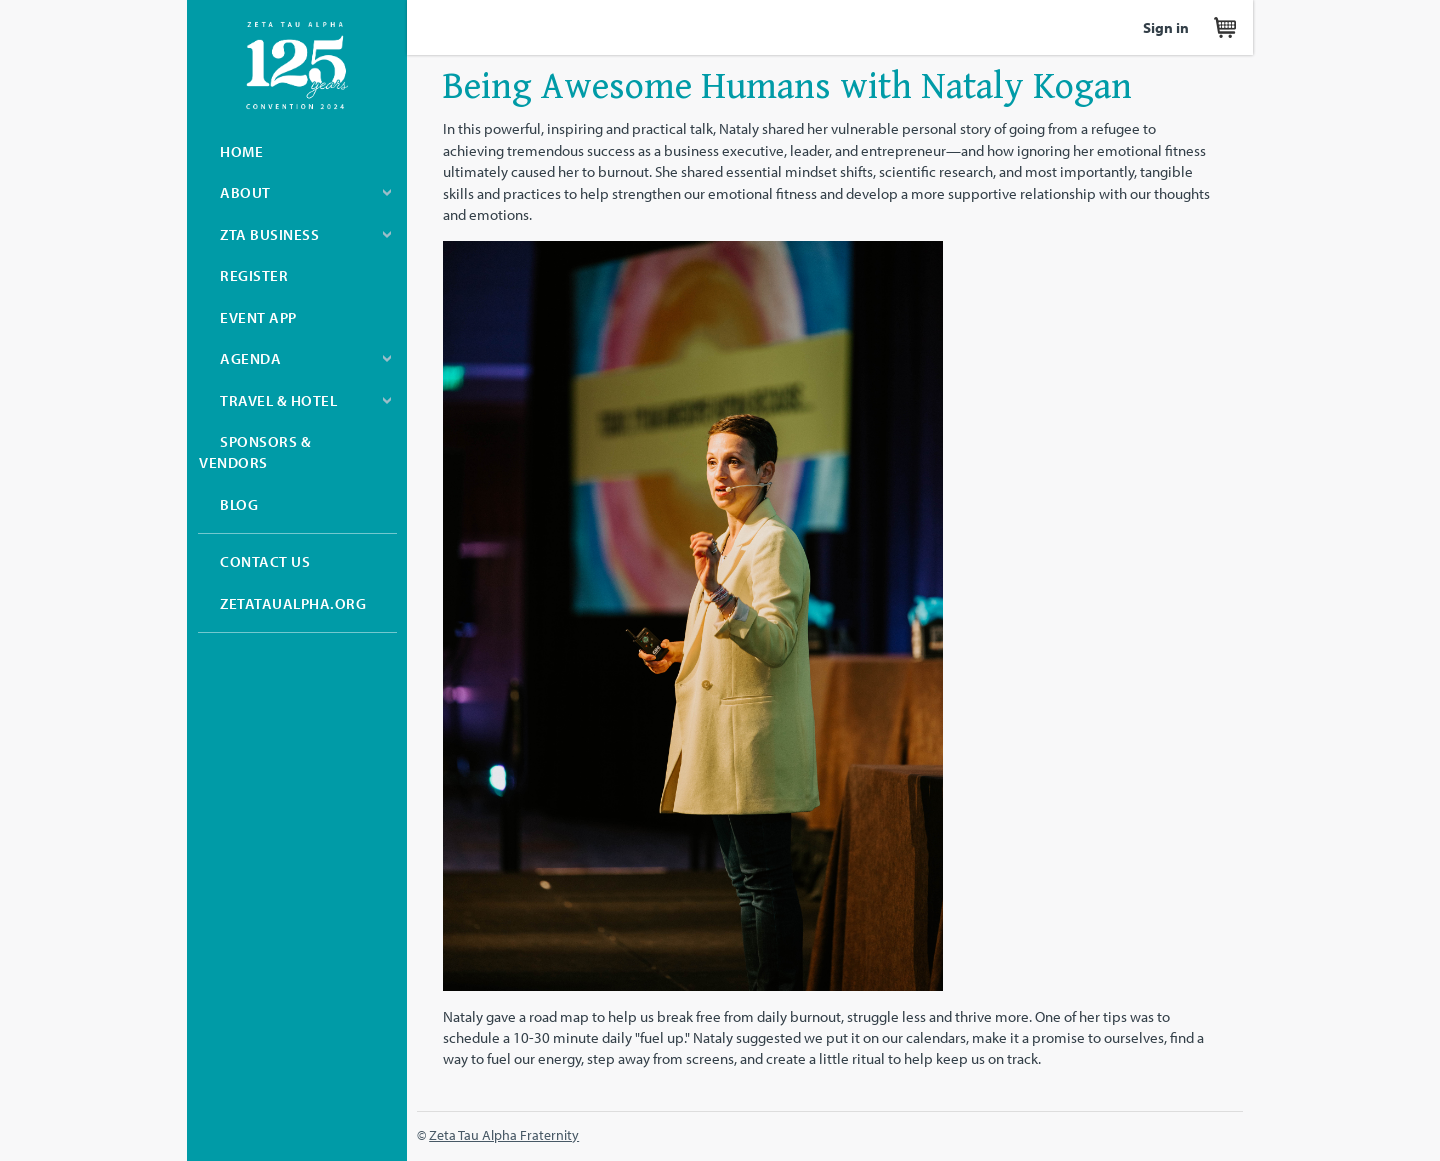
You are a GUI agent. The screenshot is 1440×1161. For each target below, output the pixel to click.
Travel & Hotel (278, 400)
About (245, 192)
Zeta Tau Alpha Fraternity (504, 1134)
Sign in (1166, 27)
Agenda (250, 358)
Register (254, 275)
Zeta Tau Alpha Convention (297, 65)
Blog (239, 504)
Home (241, 151)
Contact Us (265, 561)
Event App (258, 317)
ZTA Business (269, 234)
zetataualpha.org (293, 603)
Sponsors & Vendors (255, 452)
